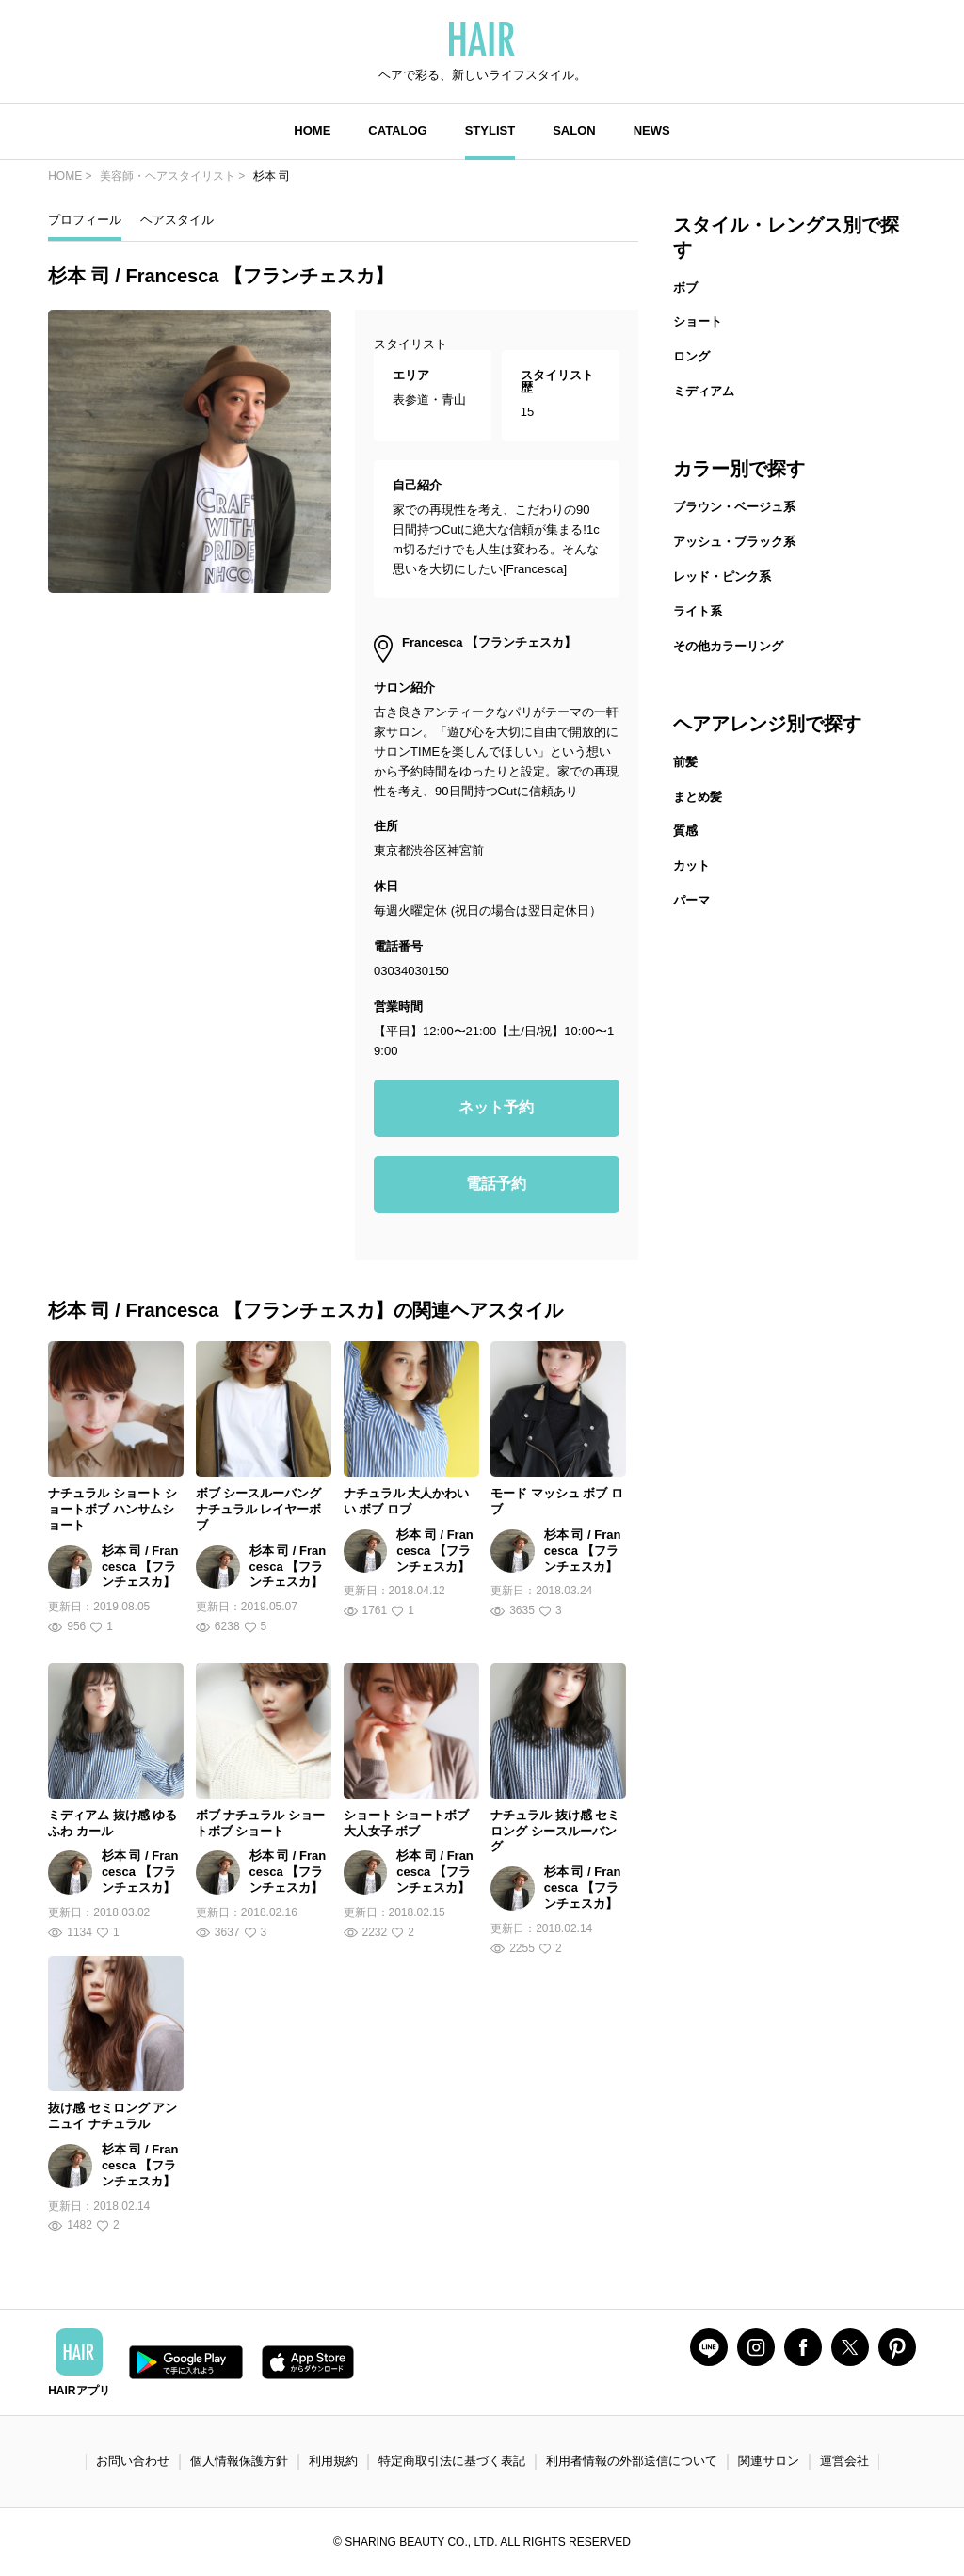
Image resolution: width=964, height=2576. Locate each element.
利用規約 (333, 2461)
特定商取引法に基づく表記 (451, 2461)
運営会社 (844, 2461)
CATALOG (397, 130)
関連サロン (768, 2461)
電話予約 (496, 1184)
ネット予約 (496, 1107)
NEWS (652, 130)
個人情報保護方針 (239, 2461)
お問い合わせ (132, 2461)
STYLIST (490, 130)
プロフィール (84, 220)
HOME (312, 130)
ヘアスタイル (177, 220)
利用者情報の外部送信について (631, 2461)
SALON (574, 130)
